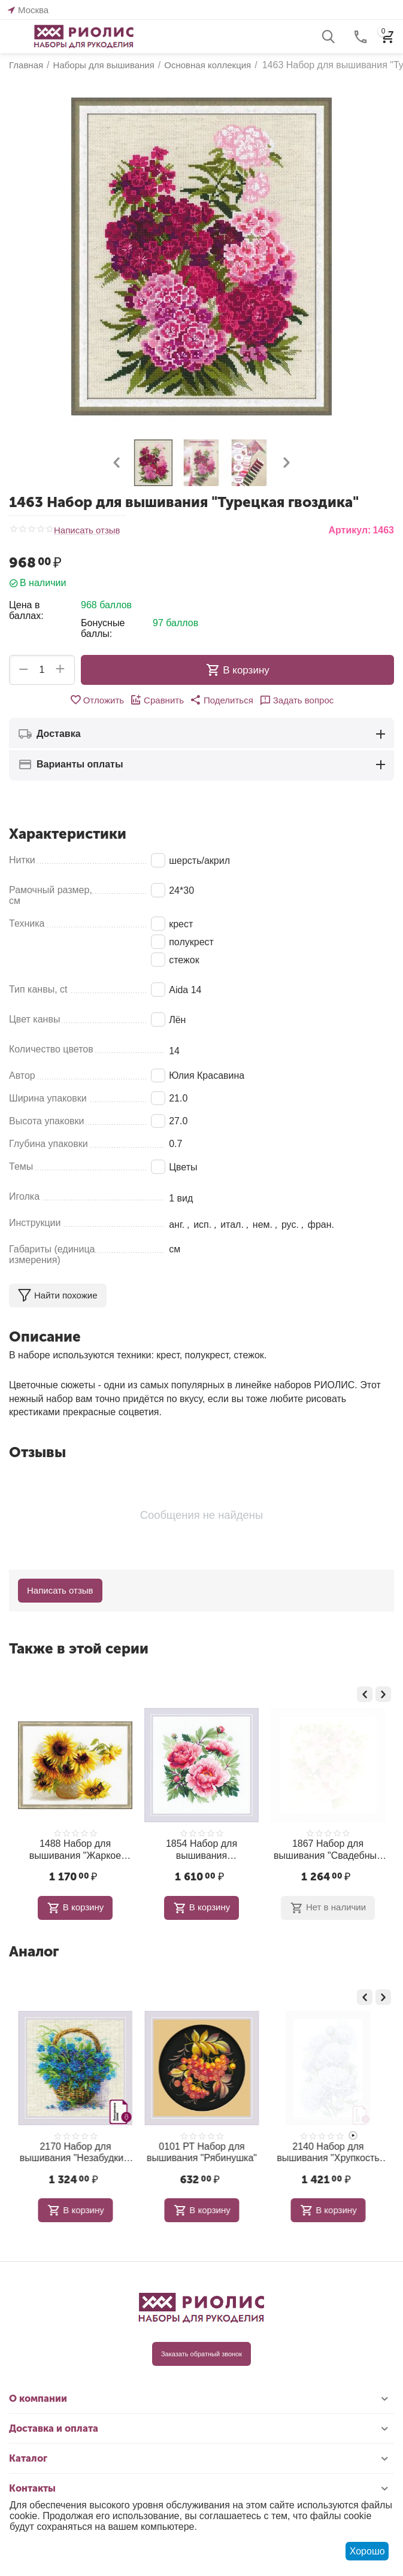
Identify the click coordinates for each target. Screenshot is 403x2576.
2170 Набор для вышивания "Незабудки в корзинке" (201, 2152)
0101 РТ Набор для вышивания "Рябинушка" (327, 2152)
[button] (221, 700)
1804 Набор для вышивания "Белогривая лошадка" (74, 2152)
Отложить (96, 700)
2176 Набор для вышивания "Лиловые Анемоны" (74, 1849)
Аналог (34, 1951)
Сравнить (157, 700)
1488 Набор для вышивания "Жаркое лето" (201, 1849)
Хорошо (367, 2551)
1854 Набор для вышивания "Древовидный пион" (328, 1849)
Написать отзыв (87, 530)
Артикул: (349, 530)
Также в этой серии (79, 1648)
